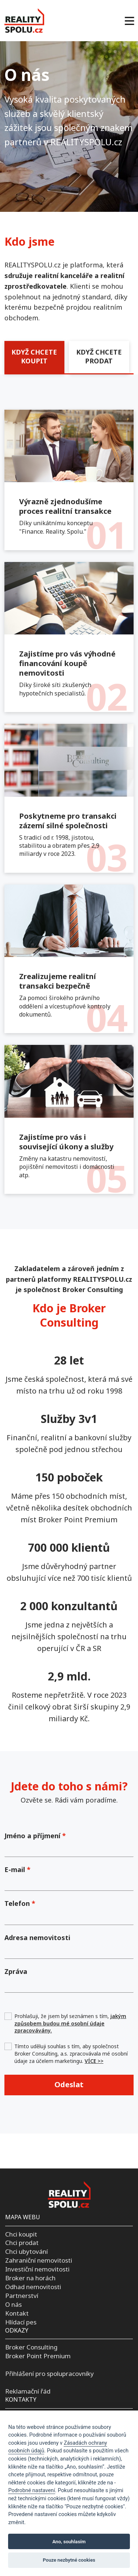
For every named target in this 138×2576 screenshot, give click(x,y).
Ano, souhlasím (69, 2541)
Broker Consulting (31, 2347)
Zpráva (15, 1971)
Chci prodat (22, 2242)
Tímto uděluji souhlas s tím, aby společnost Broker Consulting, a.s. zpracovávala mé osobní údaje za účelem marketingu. (71, 2053)
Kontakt (17, 2313)
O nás (13, 2304)
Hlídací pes (20, 2322)
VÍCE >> (94, 2060)
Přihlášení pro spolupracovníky (49, 2373)
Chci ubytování (26, 2251)
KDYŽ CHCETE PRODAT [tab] (99, 356)
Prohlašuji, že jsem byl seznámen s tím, (70, 2023)
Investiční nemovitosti (37, 2269)
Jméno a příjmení (35, 1835)
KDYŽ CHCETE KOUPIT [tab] (34, 356)
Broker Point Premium (38, 2356)
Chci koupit (21, 2234)
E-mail (17, 1869)
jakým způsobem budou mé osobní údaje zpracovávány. (70, 2023)
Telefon (19, 1903)
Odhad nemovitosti (33, 2287)
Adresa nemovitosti (37, 1937)
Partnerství (21, 2295)
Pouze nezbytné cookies (69, 2560)
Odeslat (69, 2084)
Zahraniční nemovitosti (38, 2260)
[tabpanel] (69, 808)
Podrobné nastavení (31, 2490)
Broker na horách (30, 2278)
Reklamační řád (27, 2391)
